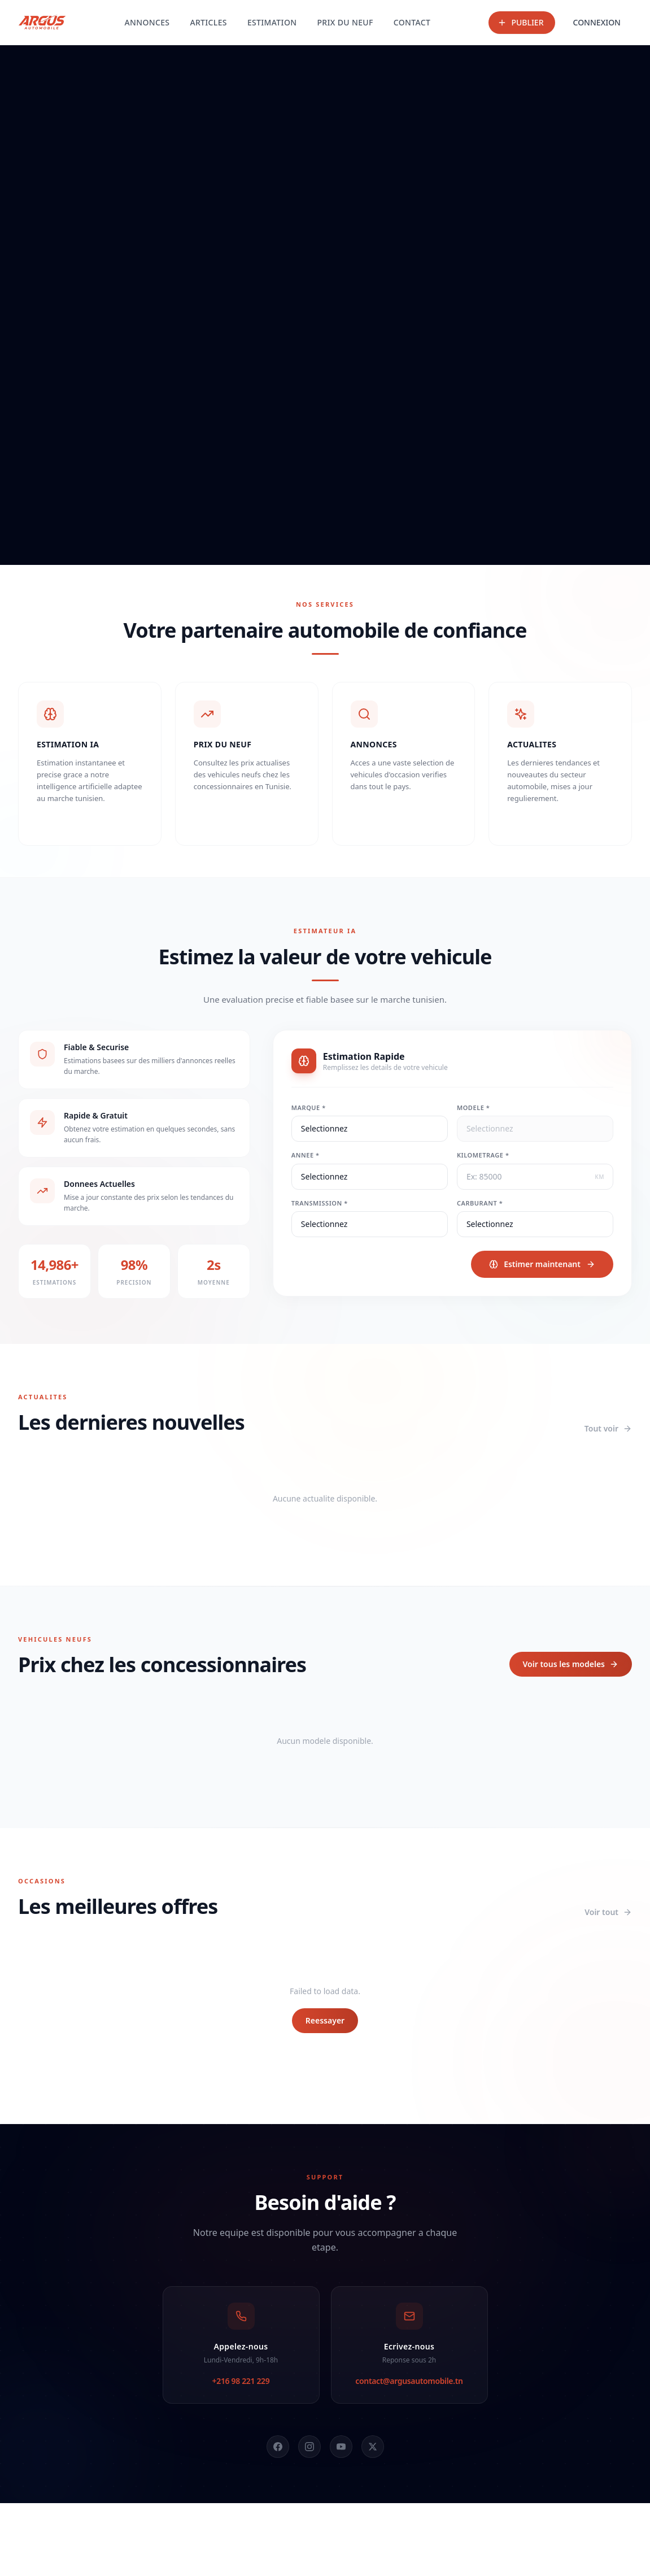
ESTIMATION (272, 22)
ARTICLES (208, 22)
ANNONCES (146, 22)
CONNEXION (597, 22)
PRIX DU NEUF (345, 22)
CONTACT (412, 22)
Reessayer (325, 2020)
